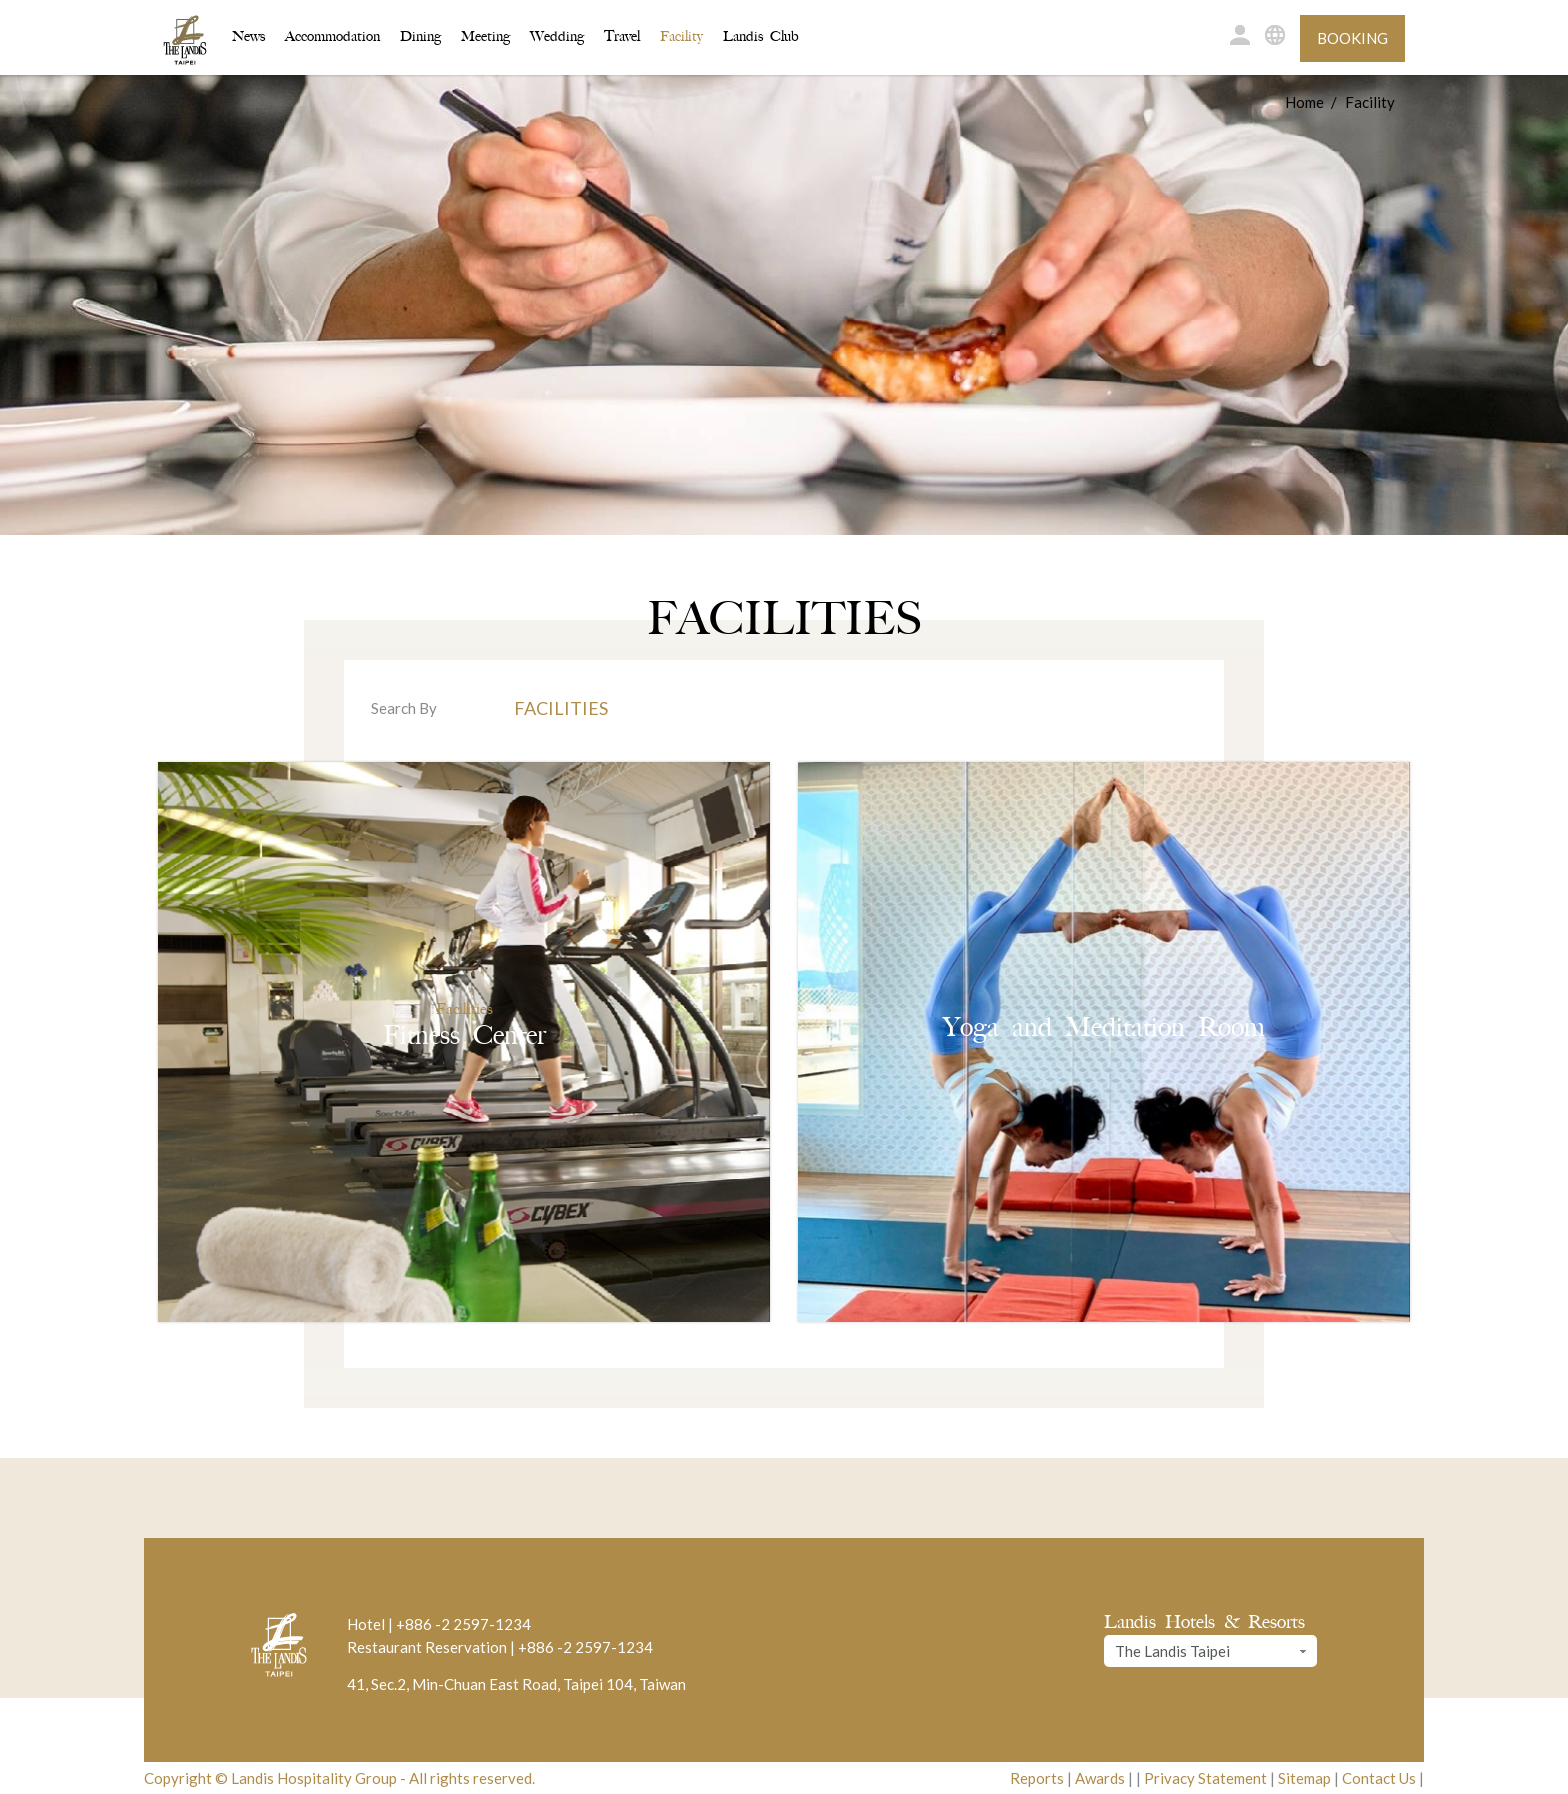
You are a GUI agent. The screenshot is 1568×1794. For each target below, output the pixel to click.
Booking (1352, 38)
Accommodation (332, 35)
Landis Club (761, 36)
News (248, 36)
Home (1304, 102)
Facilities (561, 708)
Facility (681, 36)
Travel (622, 36)
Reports (1037, 1778)
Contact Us (1379, 1778)
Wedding (557, 36)
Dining (420, 36)
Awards (1100, 1778)
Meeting (485, 36)
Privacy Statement (1205, 1778)
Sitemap (1304, 1778)
